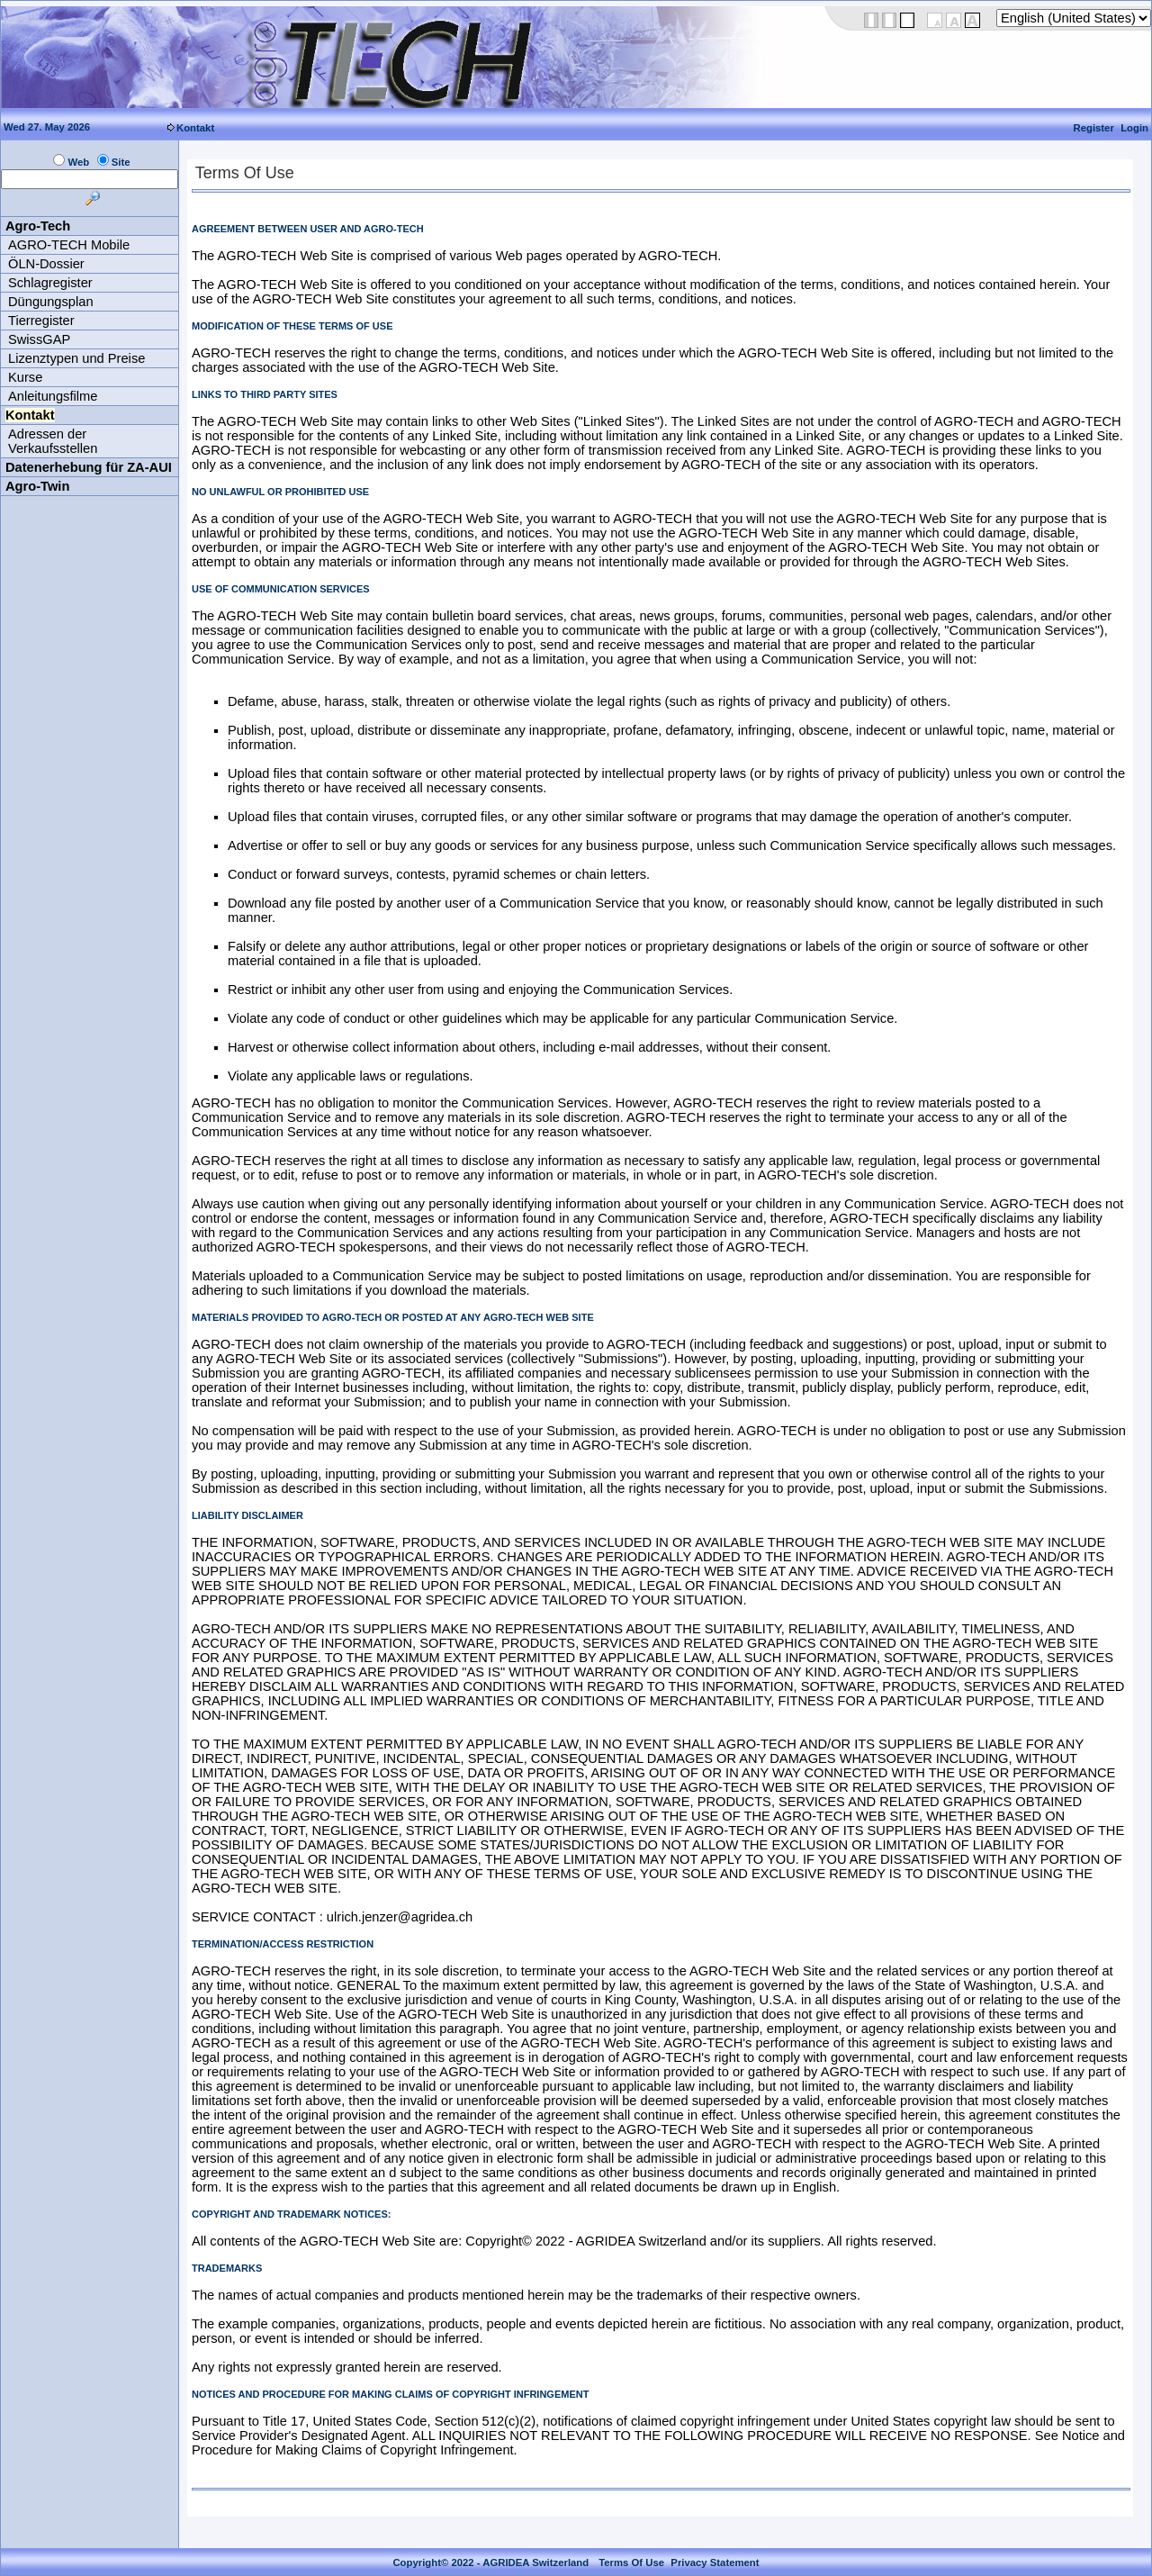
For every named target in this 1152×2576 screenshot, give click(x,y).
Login (1134, 127)
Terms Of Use (631, 2562)
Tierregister (41, 320)
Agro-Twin (37, 486)
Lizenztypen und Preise (76, 358)
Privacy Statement (714, 2562)
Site (121, 162)
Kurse (25, 377)
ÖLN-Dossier (46, 264)
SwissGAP (39, 339)
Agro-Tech (37, 226)
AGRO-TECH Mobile (69, 245)
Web (78, 162)
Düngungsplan (51, 301)
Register (1094, 127)
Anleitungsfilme (52, 396)
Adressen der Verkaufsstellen (52, 441)
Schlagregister (50, 283)
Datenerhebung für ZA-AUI (88, 467)
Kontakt (195, 127)
